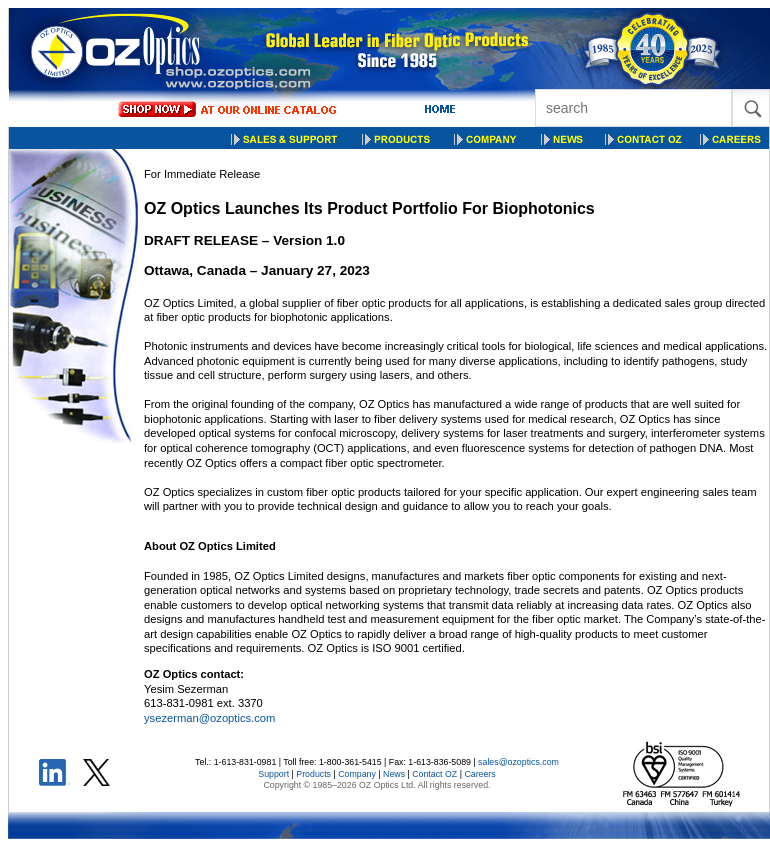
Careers (479, 774)
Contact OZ (434, 774)
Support (273, 774)
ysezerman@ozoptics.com (209, 718)
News (394, 774)
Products (313, 774)
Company (357, 774)
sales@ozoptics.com (518, 762)
